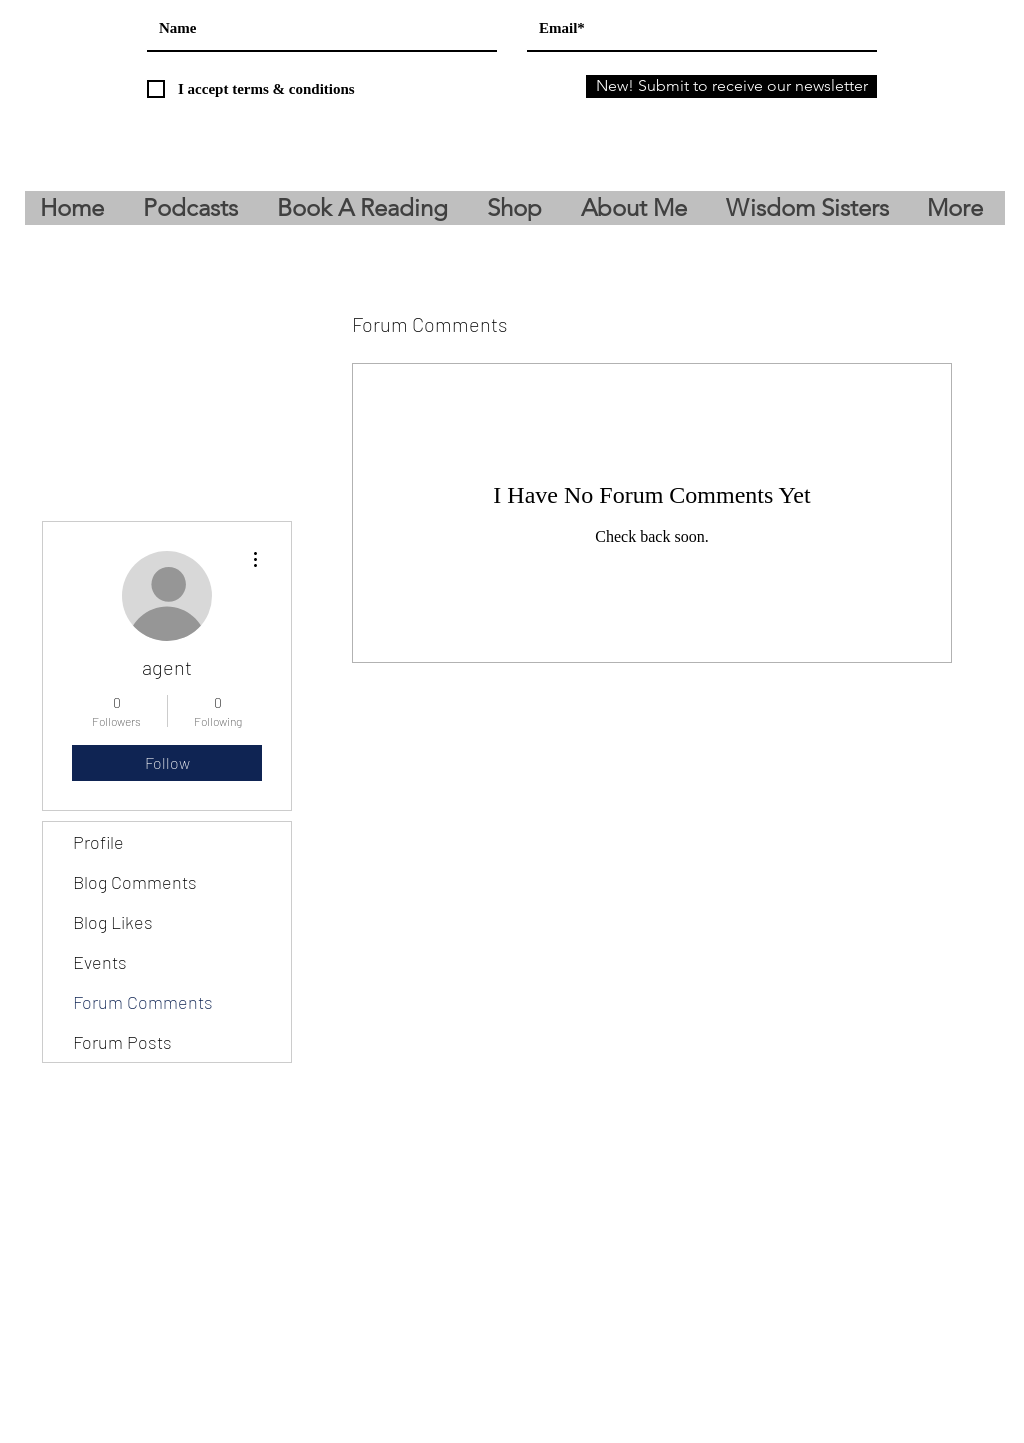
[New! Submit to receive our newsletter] (731, 86)
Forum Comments (143, 1002)
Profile (98, 842)
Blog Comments (135, 882)
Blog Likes (113, 922)
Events (100, 962)
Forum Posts (122, 1042)
